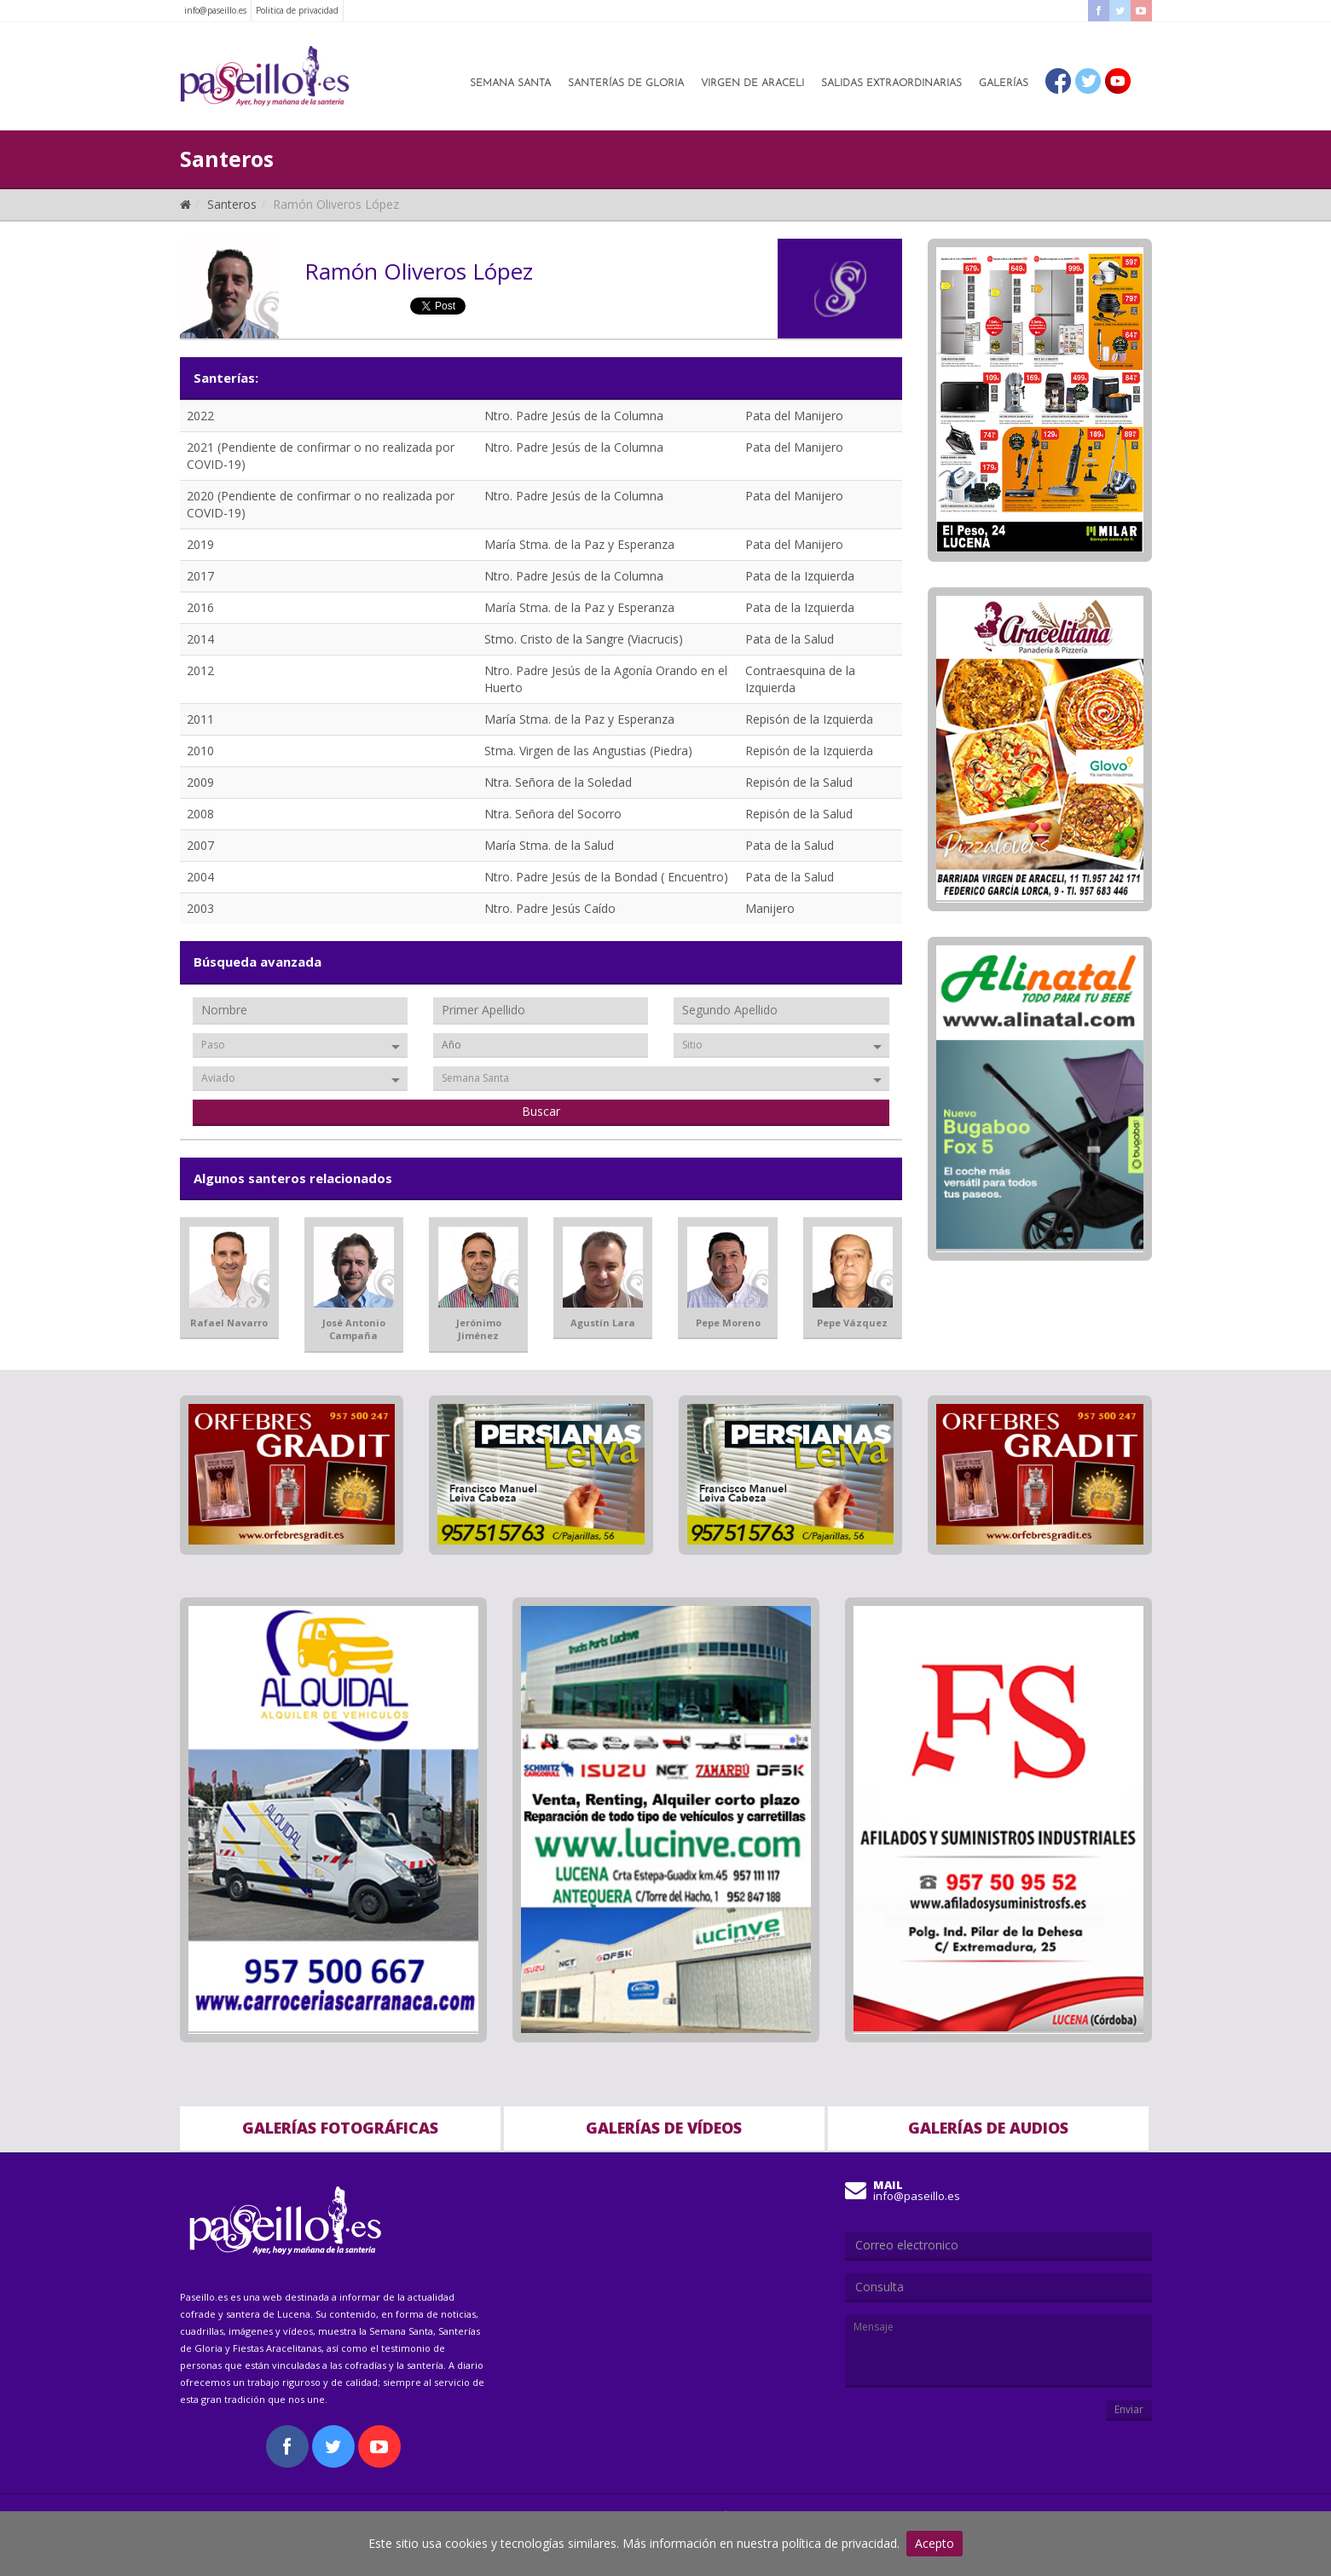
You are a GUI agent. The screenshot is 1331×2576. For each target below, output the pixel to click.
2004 (200, 877)
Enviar (1128, 2409)
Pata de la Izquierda (799, 576)
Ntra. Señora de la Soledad (558, 782)
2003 (200, 908)
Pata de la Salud (789, 639)
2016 (200, 607)
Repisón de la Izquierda (809, 719)
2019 (200, 544)
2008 (200, 814)
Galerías (1003, 83)
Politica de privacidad (297, 10)
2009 (200, 782)
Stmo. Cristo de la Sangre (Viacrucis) (583, 639)
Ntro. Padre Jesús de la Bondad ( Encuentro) (606, 877)
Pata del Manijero (794, 415)
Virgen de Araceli (752, 83)
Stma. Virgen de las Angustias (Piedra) (588, 750)
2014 (200, 639)
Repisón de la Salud (799, 782)
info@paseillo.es (215, 10)
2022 (200, 415)
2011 (200, 719)
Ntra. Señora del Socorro (553, 814)
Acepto (934, 2543)
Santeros (232, 204)
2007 (200, 845)
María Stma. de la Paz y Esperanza (579, 544)
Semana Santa (510, 83)
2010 (200, 750)
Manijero (770, 908)
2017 (200, 576)
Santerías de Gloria (626, 83)
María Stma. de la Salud (549, 845)
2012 (200, 670)
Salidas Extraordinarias (891, 83)
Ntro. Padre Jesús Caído (550, 908)
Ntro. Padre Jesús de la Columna (573, 415)
